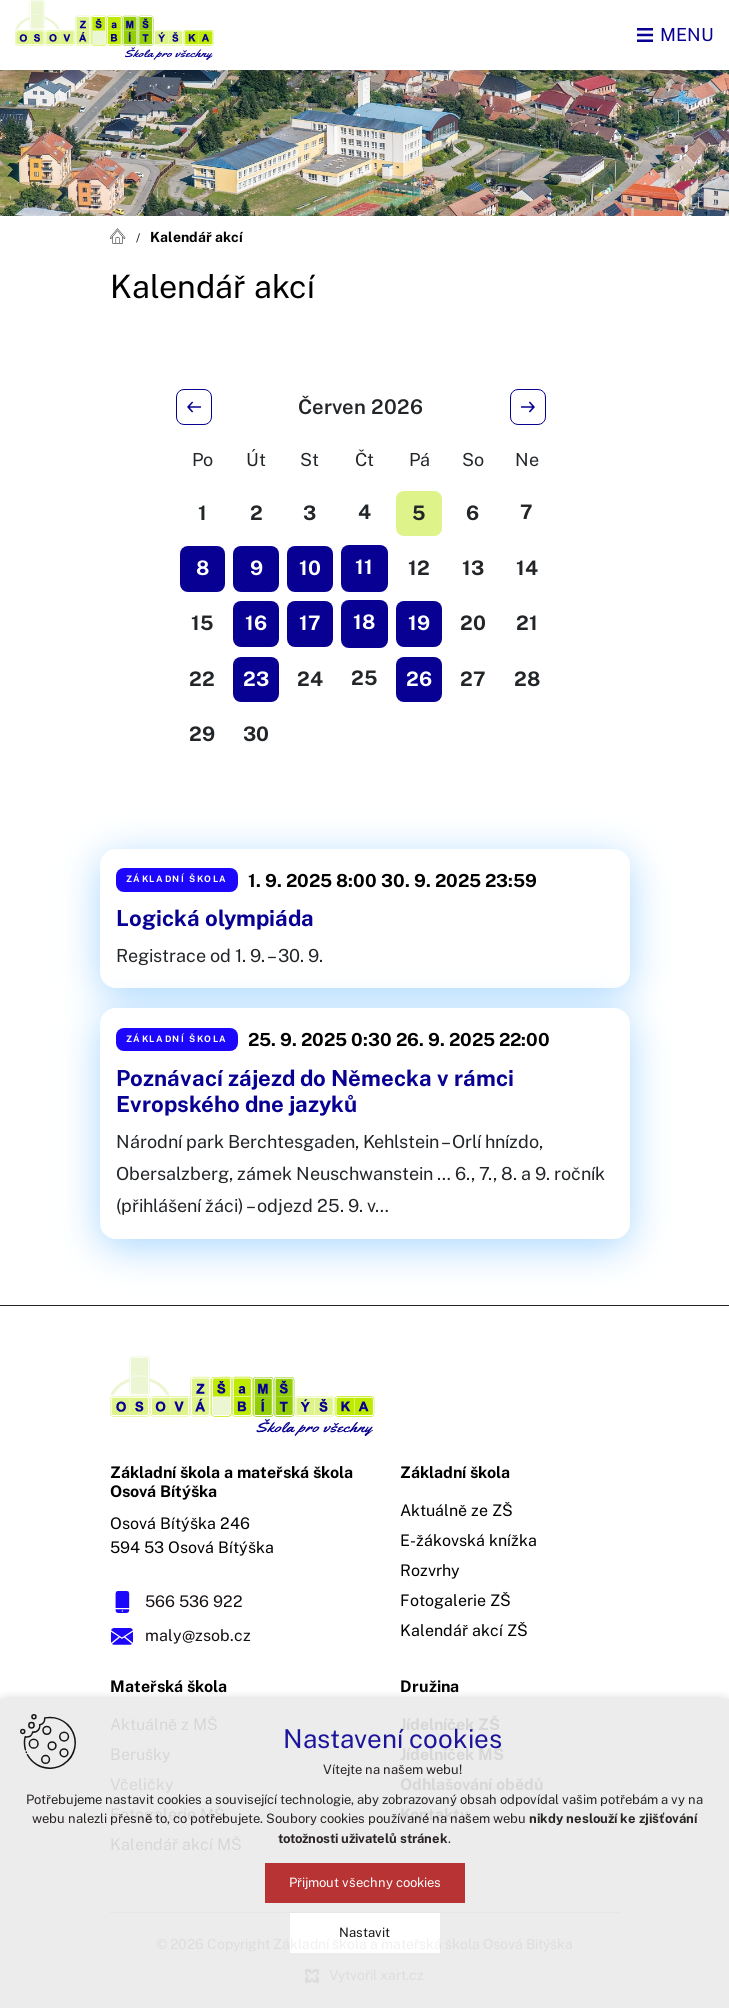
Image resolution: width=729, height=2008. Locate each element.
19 (419, 623)
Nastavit (364, 1934)
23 (256, 679)
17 (310, 623)
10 (310, 568)
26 (419, 679)
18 (364, 622)
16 (256, 623)
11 (364, 567)
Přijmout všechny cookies (365, 1884)
